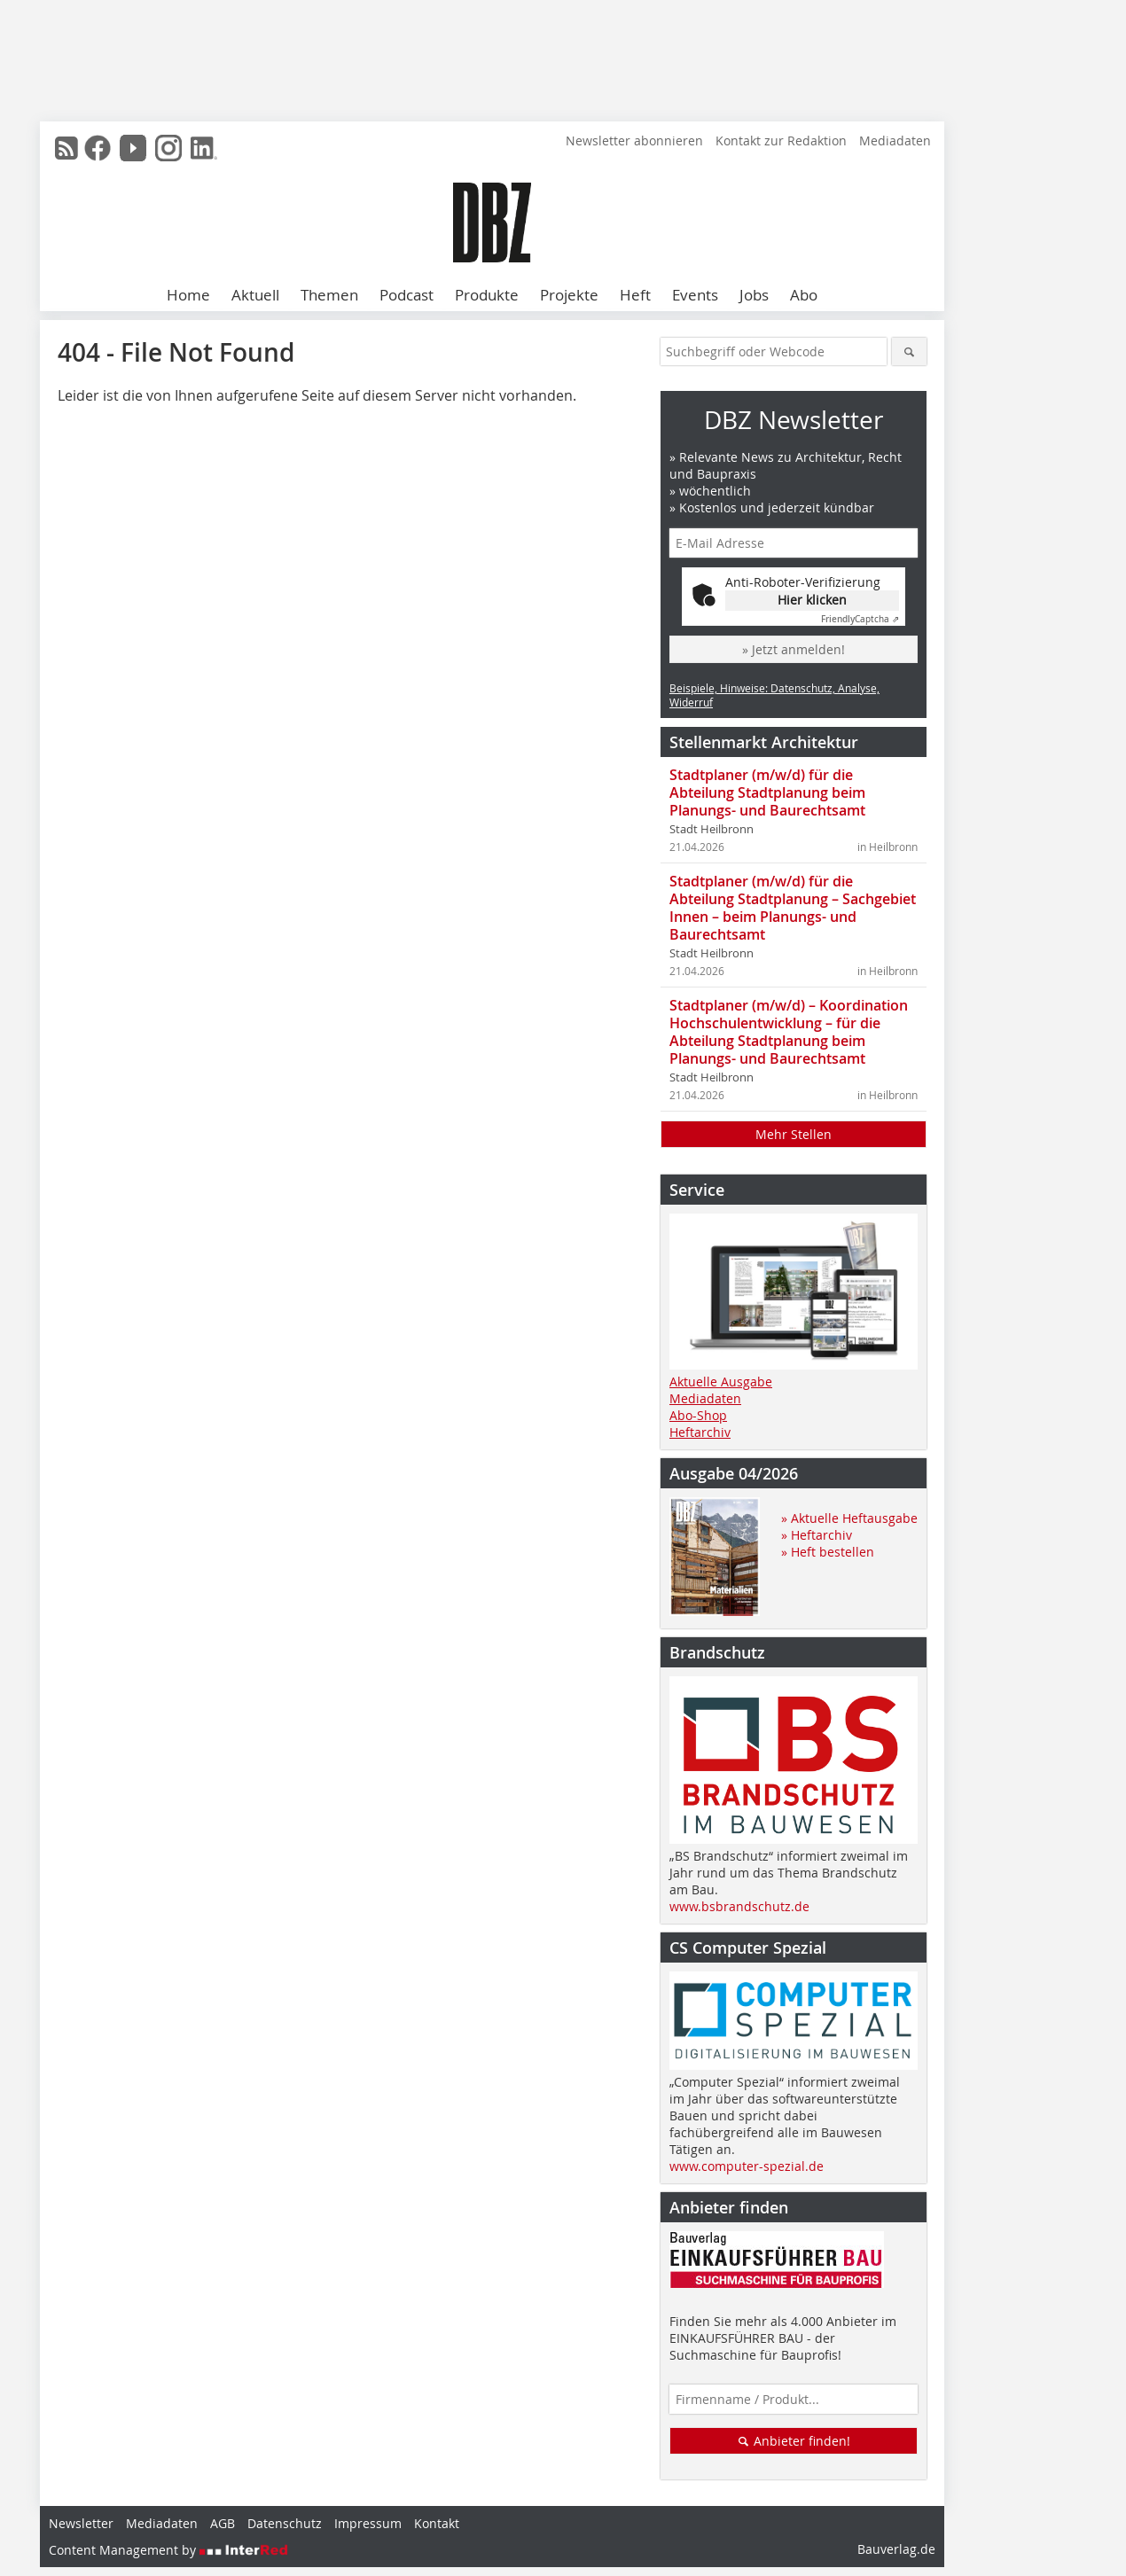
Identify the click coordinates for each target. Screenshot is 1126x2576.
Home (188, 295)
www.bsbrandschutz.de (739, 1906)
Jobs (754, 295)
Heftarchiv (700, 1432)
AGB (222, 2523)
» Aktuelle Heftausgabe (849, 1518)
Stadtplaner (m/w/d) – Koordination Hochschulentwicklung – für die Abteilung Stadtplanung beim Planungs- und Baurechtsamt (788, 1031)
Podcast (406, 295)
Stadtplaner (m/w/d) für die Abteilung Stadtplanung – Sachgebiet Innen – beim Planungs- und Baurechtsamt (792, 907)
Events (695, 295)
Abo (803, 295)
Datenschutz (284, 2523)
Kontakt (436, 2523)
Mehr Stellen (793, 1134)
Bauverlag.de (896, 2549)
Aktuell (255, 295)
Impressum (368, 2523)
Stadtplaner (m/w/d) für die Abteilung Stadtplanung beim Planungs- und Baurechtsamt (767, 792)
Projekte (569, 295)
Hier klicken (812, 599)
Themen (329, 295)
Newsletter (81, 2523)
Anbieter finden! (794, 2440)
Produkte (487, 295)
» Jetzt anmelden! (793, 649)
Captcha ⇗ (860, 619)
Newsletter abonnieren (634, 140)
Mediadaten (895, 140)
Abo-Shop (698, 1415)
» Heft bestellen (827, 1551)
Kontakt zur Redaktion (781, 140)
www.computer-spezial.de (746, 2166)
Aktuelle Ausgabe (720, 1381)
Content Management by (168, 2549)
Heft (635, 295)
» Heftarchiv (816, 1534)
